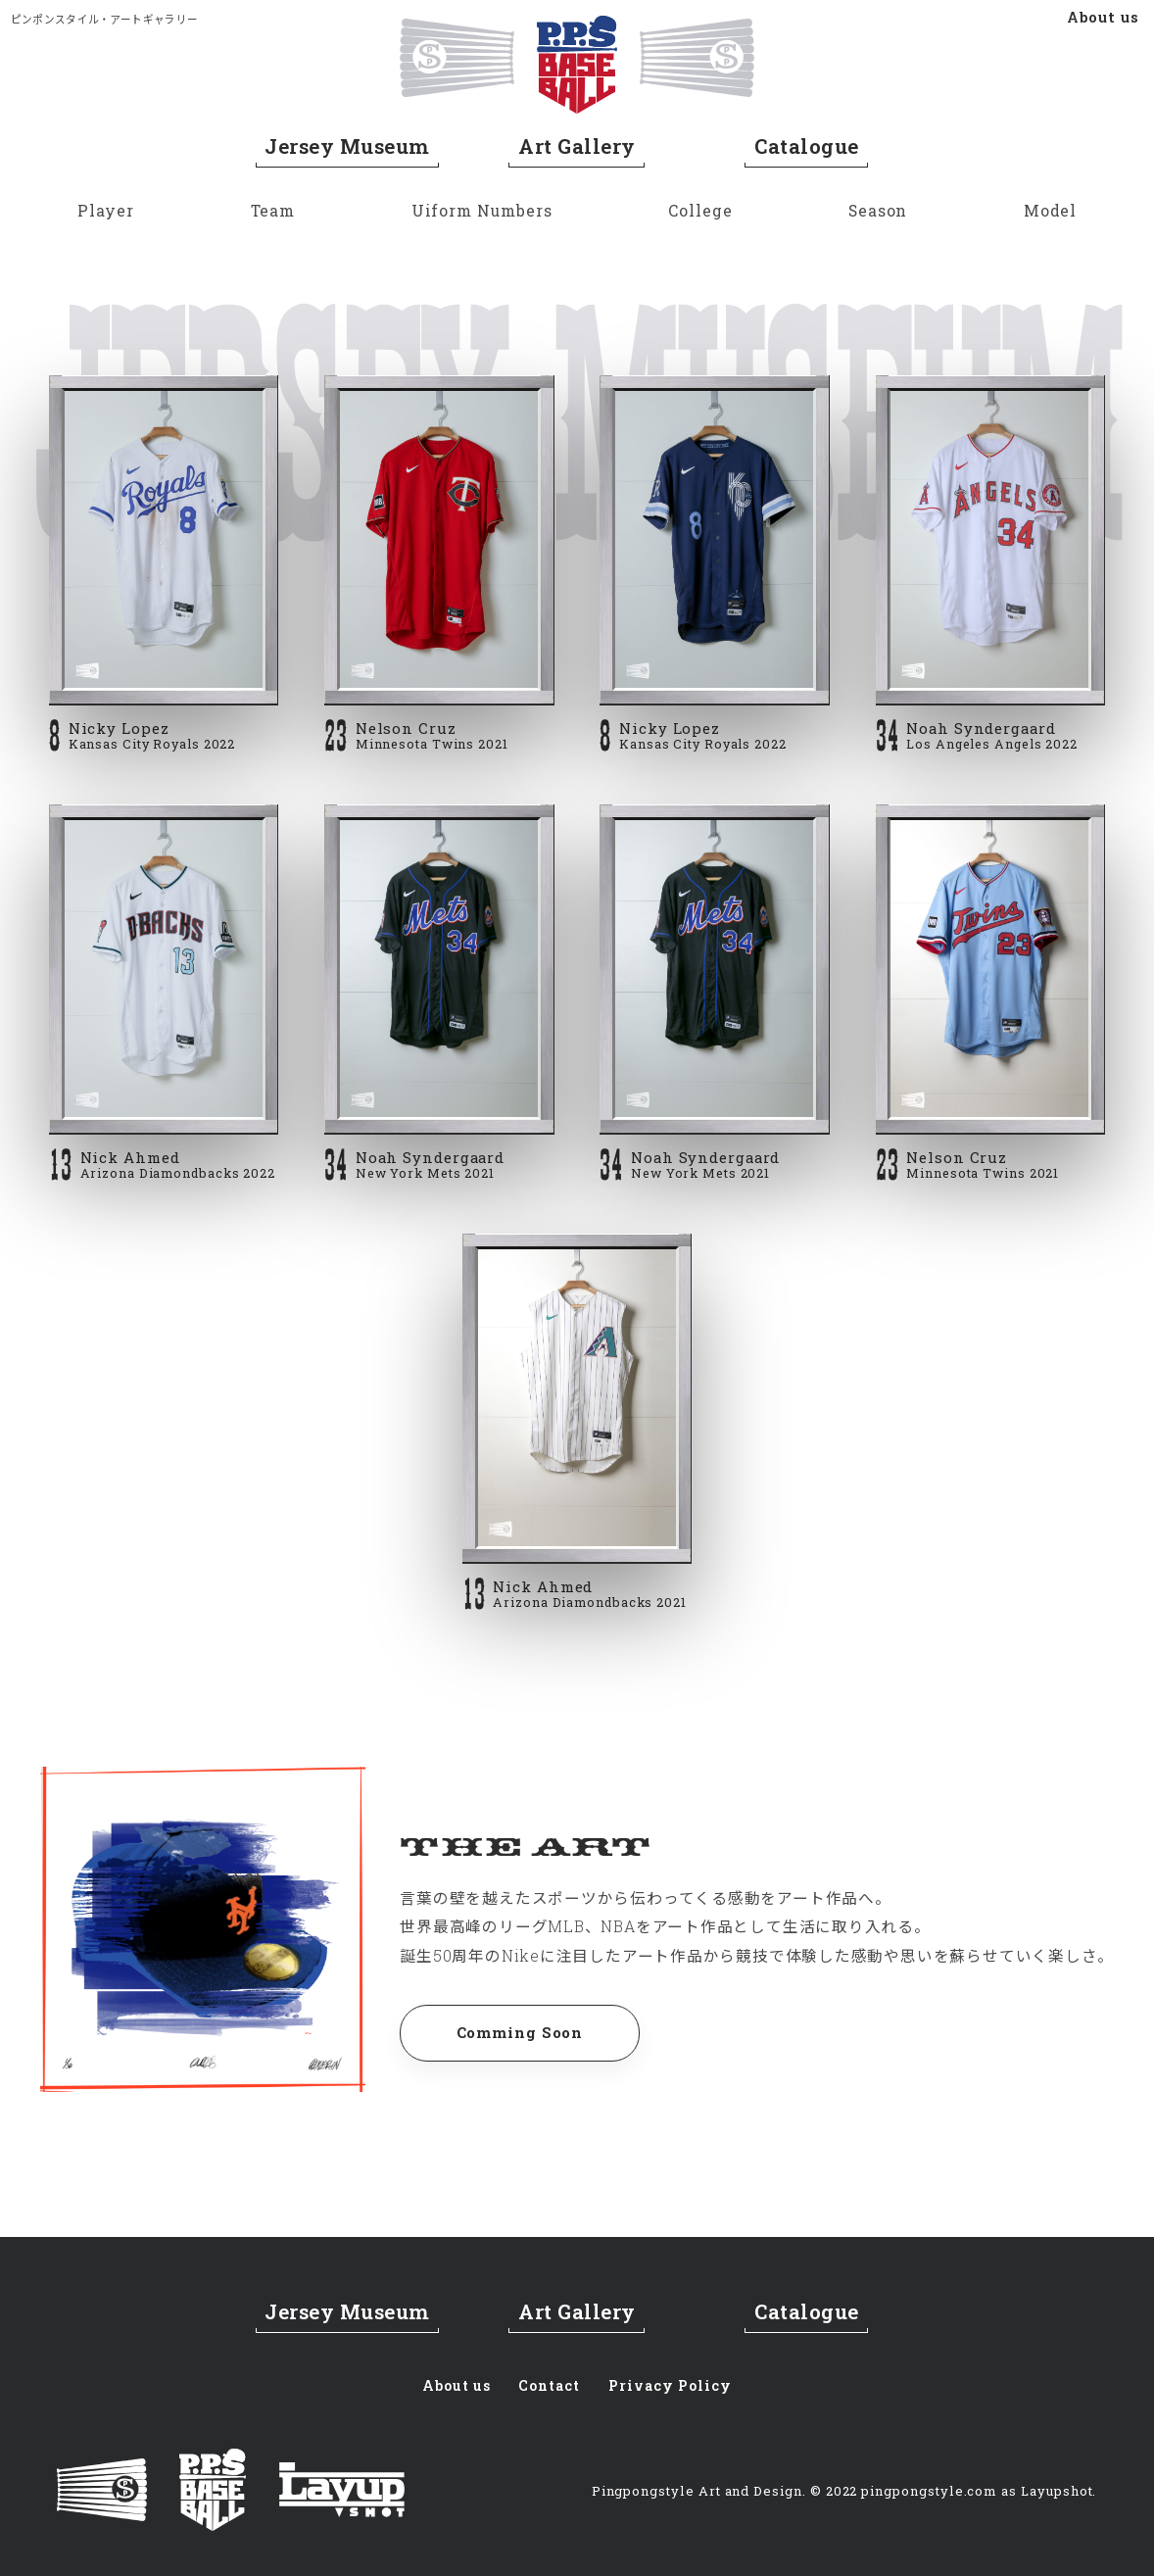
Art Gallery (577, 148)
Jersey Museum (347, 148)
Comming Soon (528, 2037)
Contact (549, 2383)
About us (1103, 17)
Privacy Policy (675, 2383)
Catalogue (806, 148)
